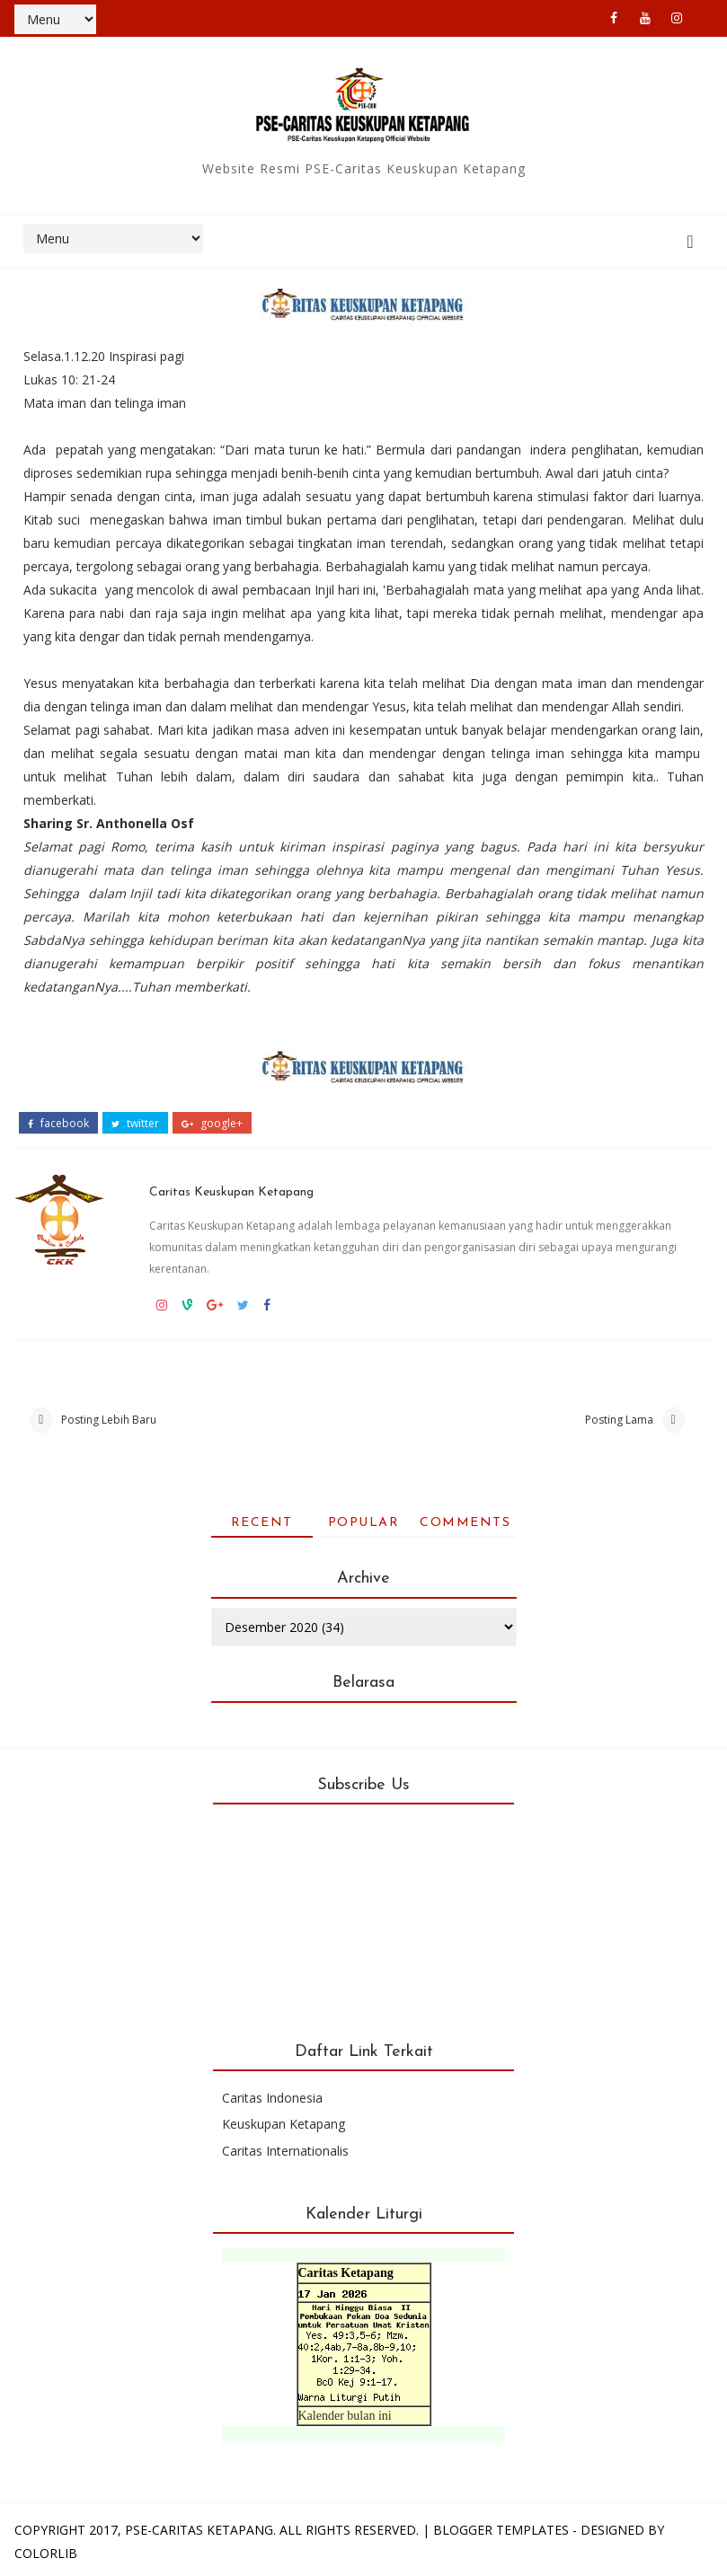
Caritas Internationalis (285, 2150)
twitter (135, 1123)
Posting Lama (619, 1419)
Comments (465, 1523)
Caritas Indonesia (272, 2097)
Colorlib (45, 2553)
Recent (262, 1523)
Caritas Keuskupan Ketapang (231, 1192)
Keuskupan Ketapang (283, 2123)
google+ (212, 1123)
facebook (58, 1123)
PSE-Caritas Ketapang (199, 2529)
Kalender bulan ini (345, 2415)
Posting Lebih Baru (108, 1419)
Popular (364, 1523)
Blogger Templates (501, 2529)
